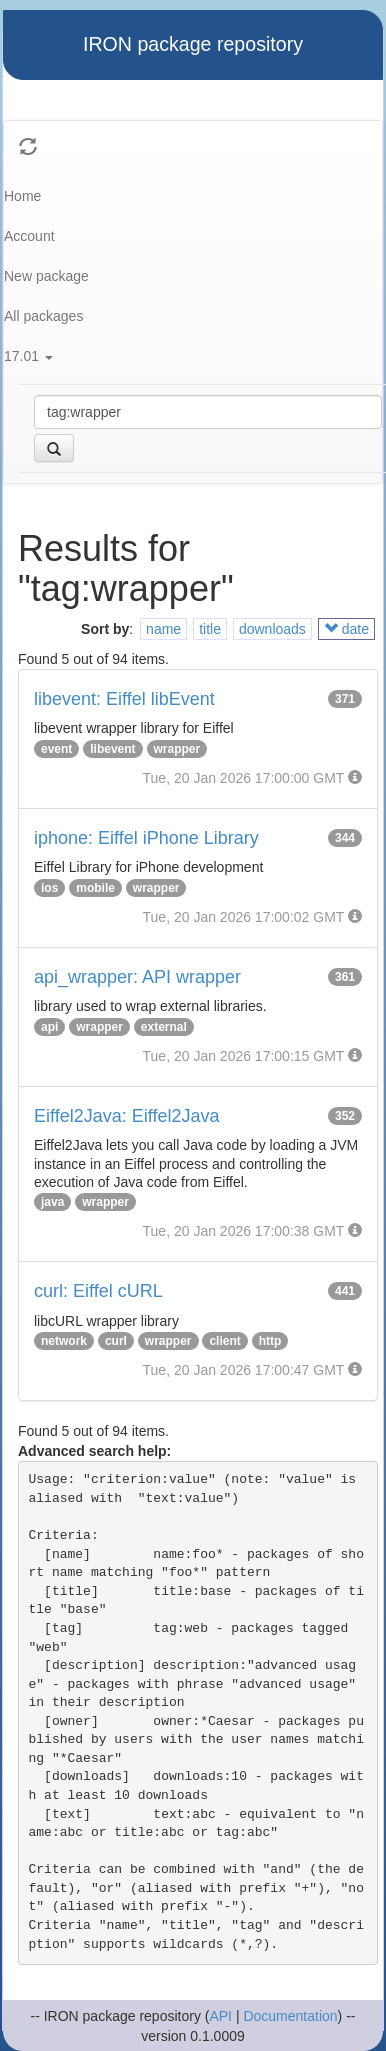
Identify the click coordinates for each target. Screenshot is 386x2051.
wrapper (177, 749)
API (220, 2016)
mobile (95, 888)
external (164, 1027)
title (210, 629)
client (224, 1341)
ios (49, 888)
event (56, 749)
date (346, 629)
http (270, 1341)
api (49, 1027)
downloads (272, 629)
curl (116, 1341)
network (64, 1341)
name (163, 629)
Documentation (290, 2016)
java (52, 1202)
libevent (112, 749)
